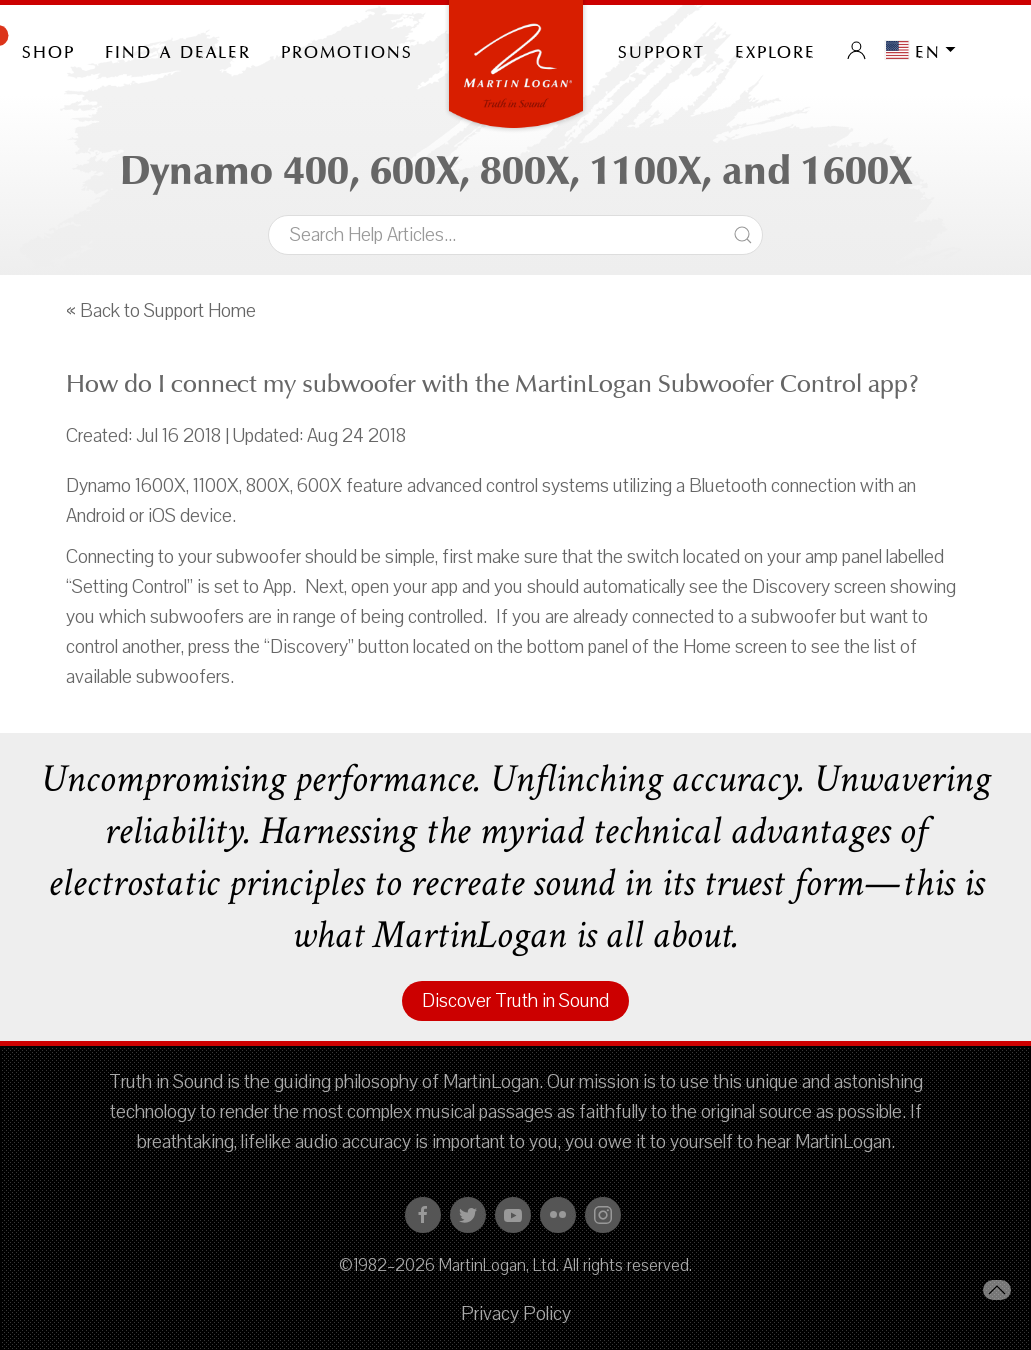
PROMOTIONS (347, 50)
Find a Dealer (178, 50)
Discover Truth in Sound (515, 1001)
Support (661, 50)
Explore (775, 50)
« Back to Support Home (161, 311)
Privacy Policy (516, 1314)
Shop (48, 50)
